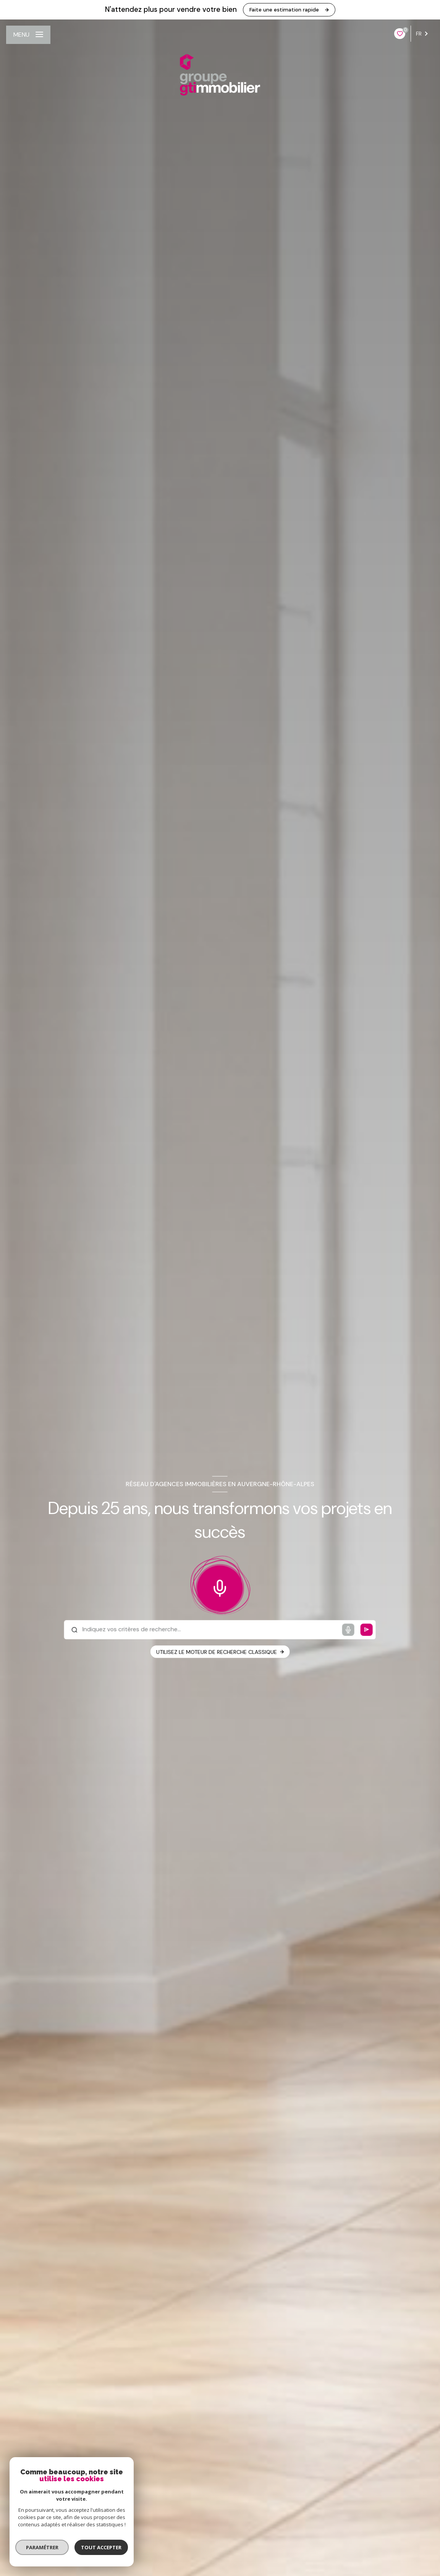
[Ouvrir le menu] (28, 35)
